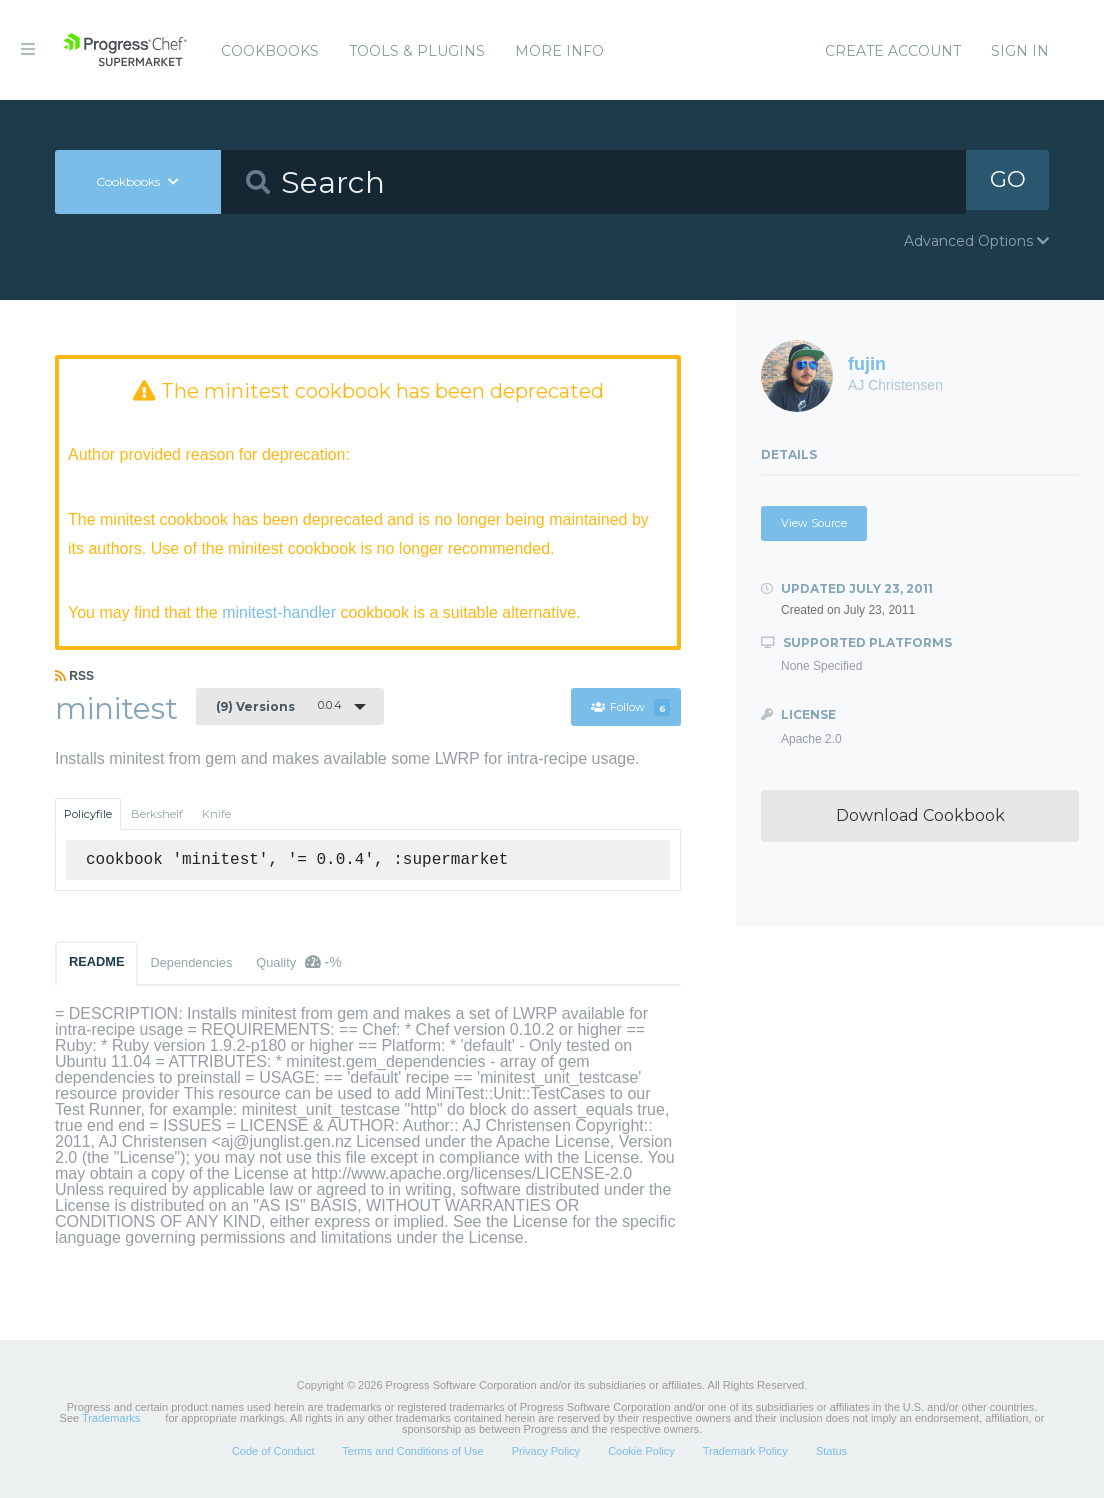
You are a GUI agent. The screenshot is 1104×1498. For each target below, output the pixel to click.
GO (1008, 181)
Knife (216, 815)
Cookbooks (270, 51)
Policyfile (88, 815)
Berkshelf (157, 815)
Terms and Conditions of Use (412, 1452)
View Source (814, 523)
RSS (74, 677)
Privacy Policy (546, 1452)
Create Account (893, 51)
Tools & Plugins (417, 51)
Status (831, 1452)
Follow (630, 708)
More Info (559, 51)
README (96, 962)
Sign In (1020, 51)
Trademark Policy (745, 1452)
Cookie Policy (641, 1452)
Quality (298, 963)
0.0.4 (279, 707)
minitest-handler (279, 612)
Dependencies (191, 963)
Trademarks (111, 1419)
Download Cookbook (920, 815)
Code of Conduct (273, 1452)
